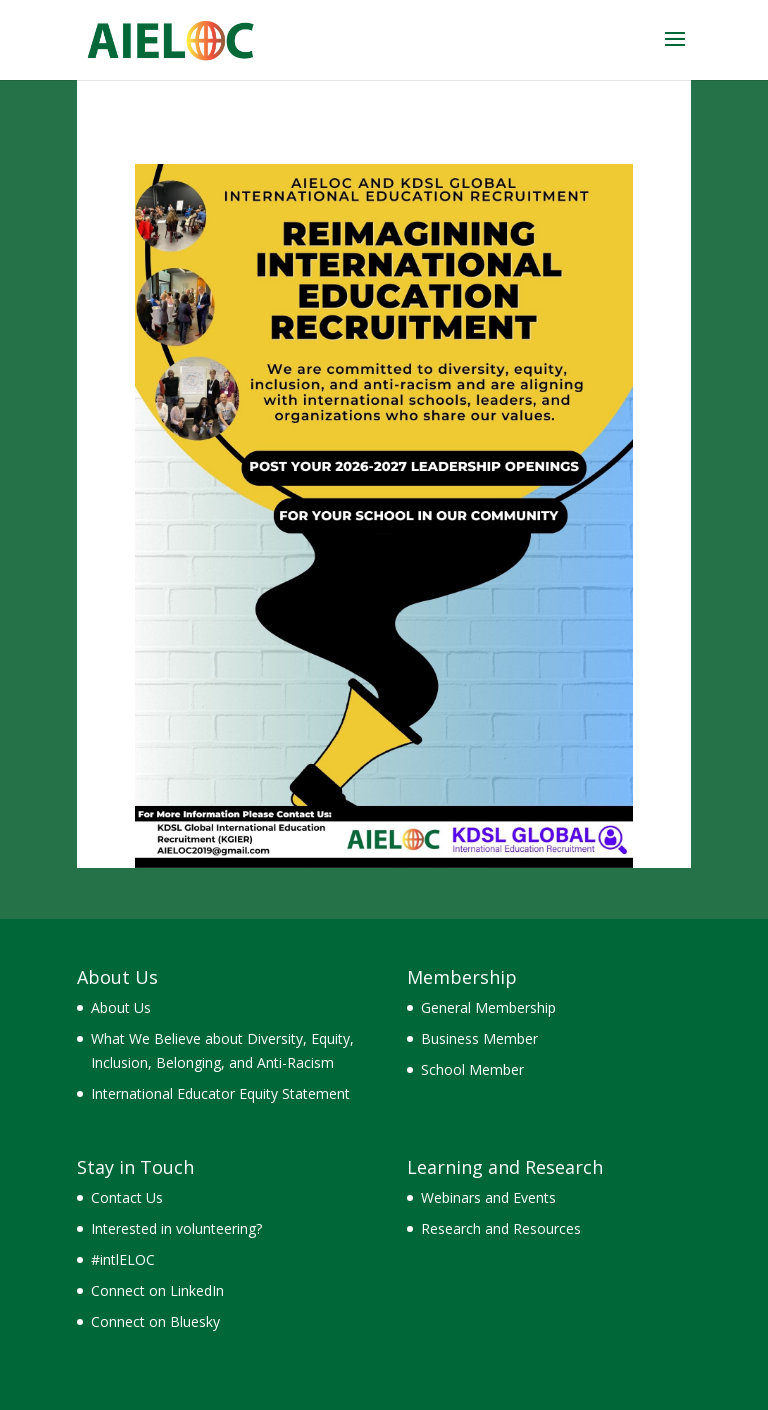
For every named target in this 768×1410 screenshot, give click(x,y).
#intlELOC (123, 1259)
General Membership (488, 1007)
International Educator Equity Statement (220, 1093)
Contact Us (127, 1197)
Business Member (479, 1038)
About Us (121, 1007)
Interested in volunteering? (176, 1228)
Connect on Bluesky (155, 1321)
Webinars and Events (488, 1197)
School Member (472, 1069)
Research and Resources (501, 1228)
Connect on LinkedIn (157, 1290)
